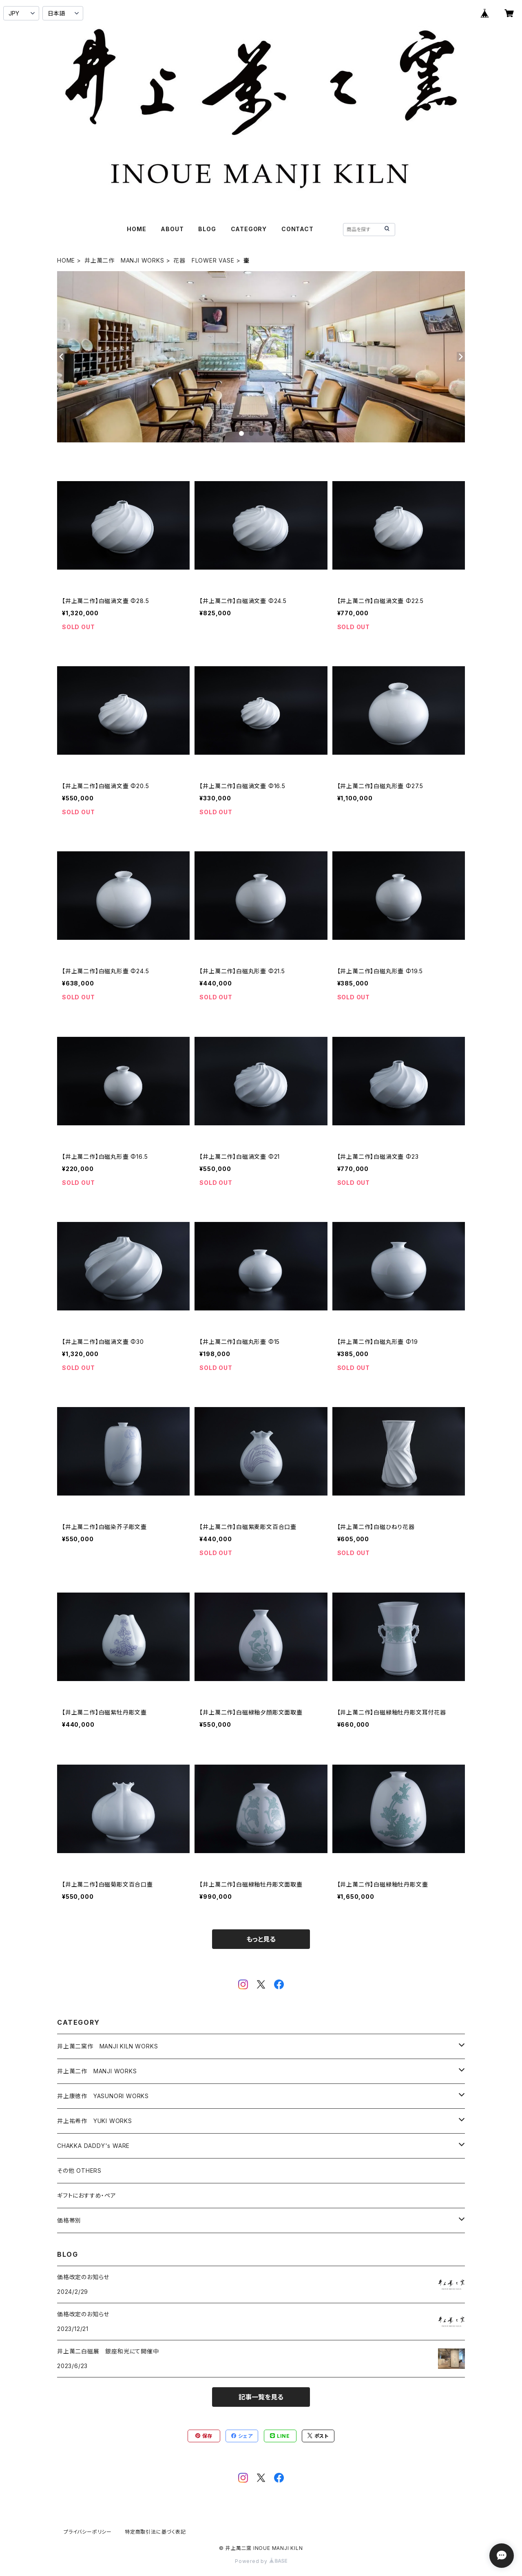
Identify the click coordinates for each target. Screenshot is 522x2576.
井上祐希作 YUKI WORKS (94, 2120)
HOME (136, 228)
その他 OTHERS (79, 2170)
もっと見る (261, 1939)
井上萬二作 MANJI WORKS (124, 260)
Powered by (261, 2561)
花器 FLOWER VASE (203, 260)
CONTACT (297, 228)
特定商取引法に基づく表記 (155, 2532)
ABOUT (172, 228)
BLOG (207, 228)
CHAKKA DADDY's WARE (93, 2145)
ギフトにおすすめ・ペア (86, 2195)
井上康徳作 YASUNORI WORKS (103, 2095)
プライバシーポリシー (88, 2532)
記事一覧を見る (261, 2397)
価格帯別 (69, 2220)
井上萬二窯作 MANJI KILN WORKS (107, 2046)
